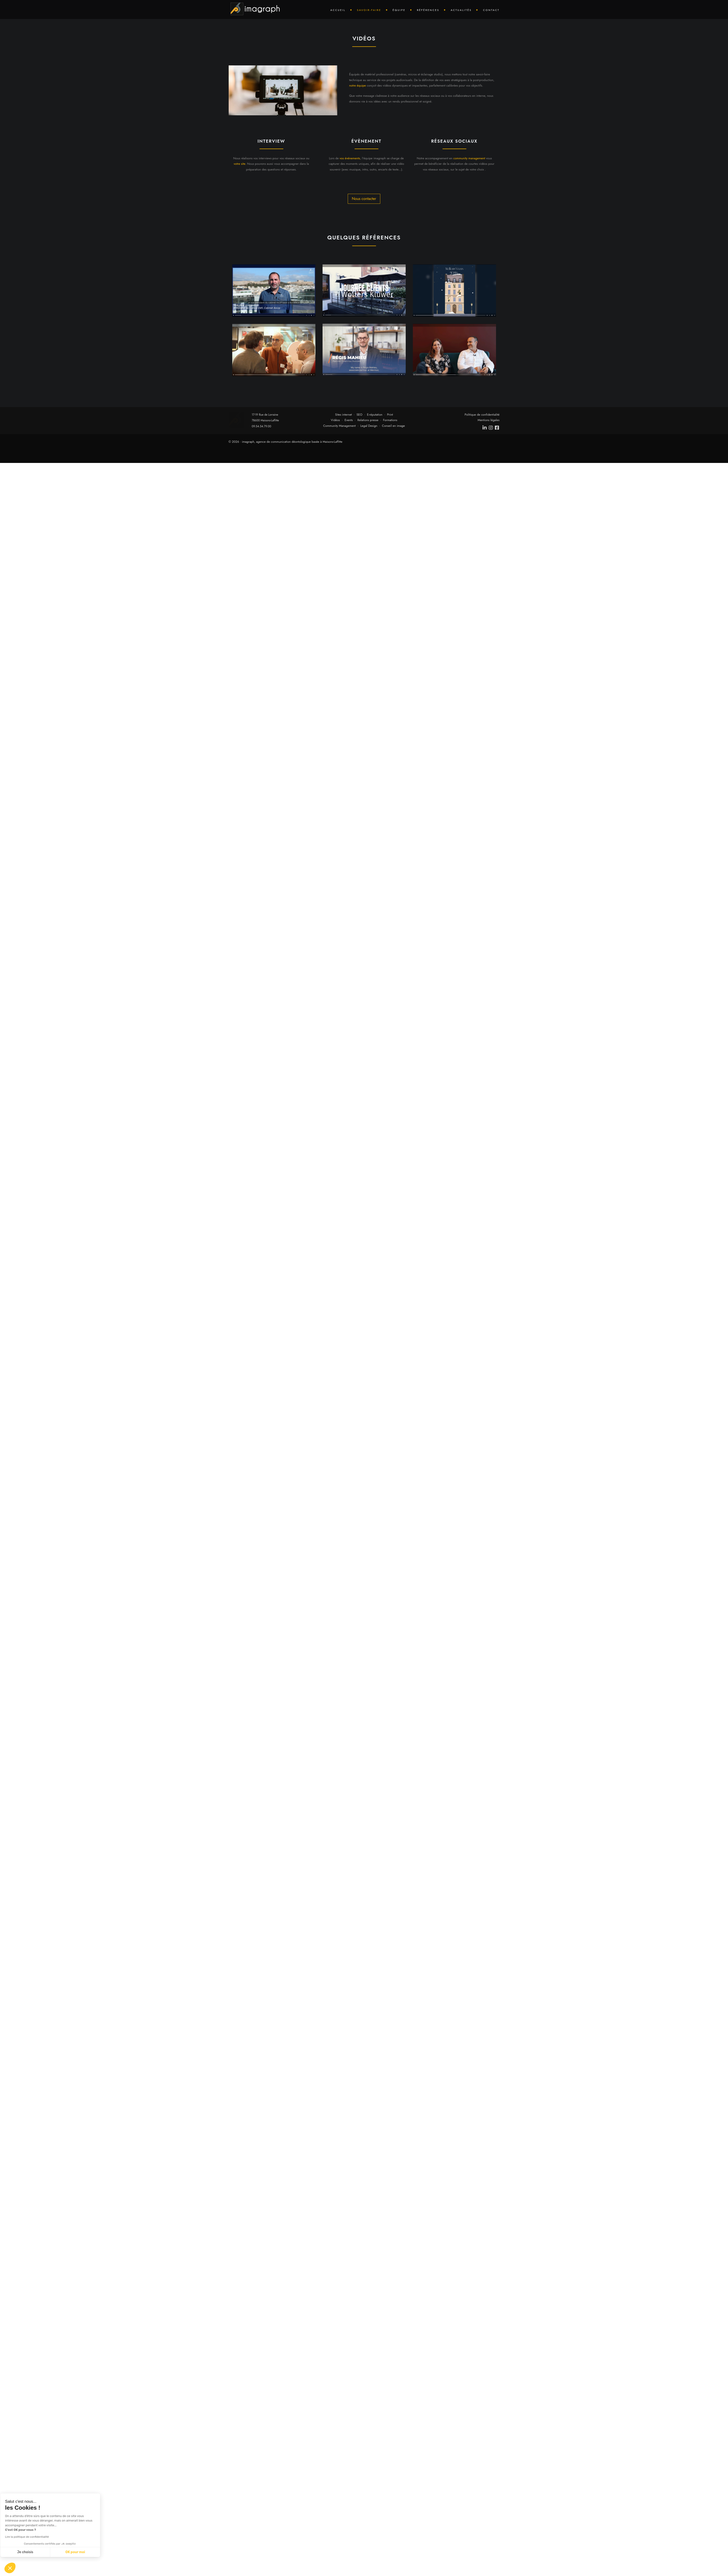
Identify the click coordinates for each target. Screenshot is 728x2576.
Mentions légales (489, 420)
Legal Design (368, 425)
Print (390, 414)
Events (349, 420)
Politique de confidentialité (482, 414)
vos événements (350, 158)
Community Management (339, 425)
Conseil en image (393, 425)
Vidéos (335, 420)
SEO (359, 414)
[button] (10, 2568)
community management (469, 158)
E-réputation (374, 414)
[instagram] (491, 427)
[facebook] (497, 427)
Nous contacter (364, 198)
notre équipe (357, 85)
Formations (390, 420)
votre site (239, 163)
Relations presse (367, 420)
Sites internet (343, 414)
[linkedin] (484, 427)
